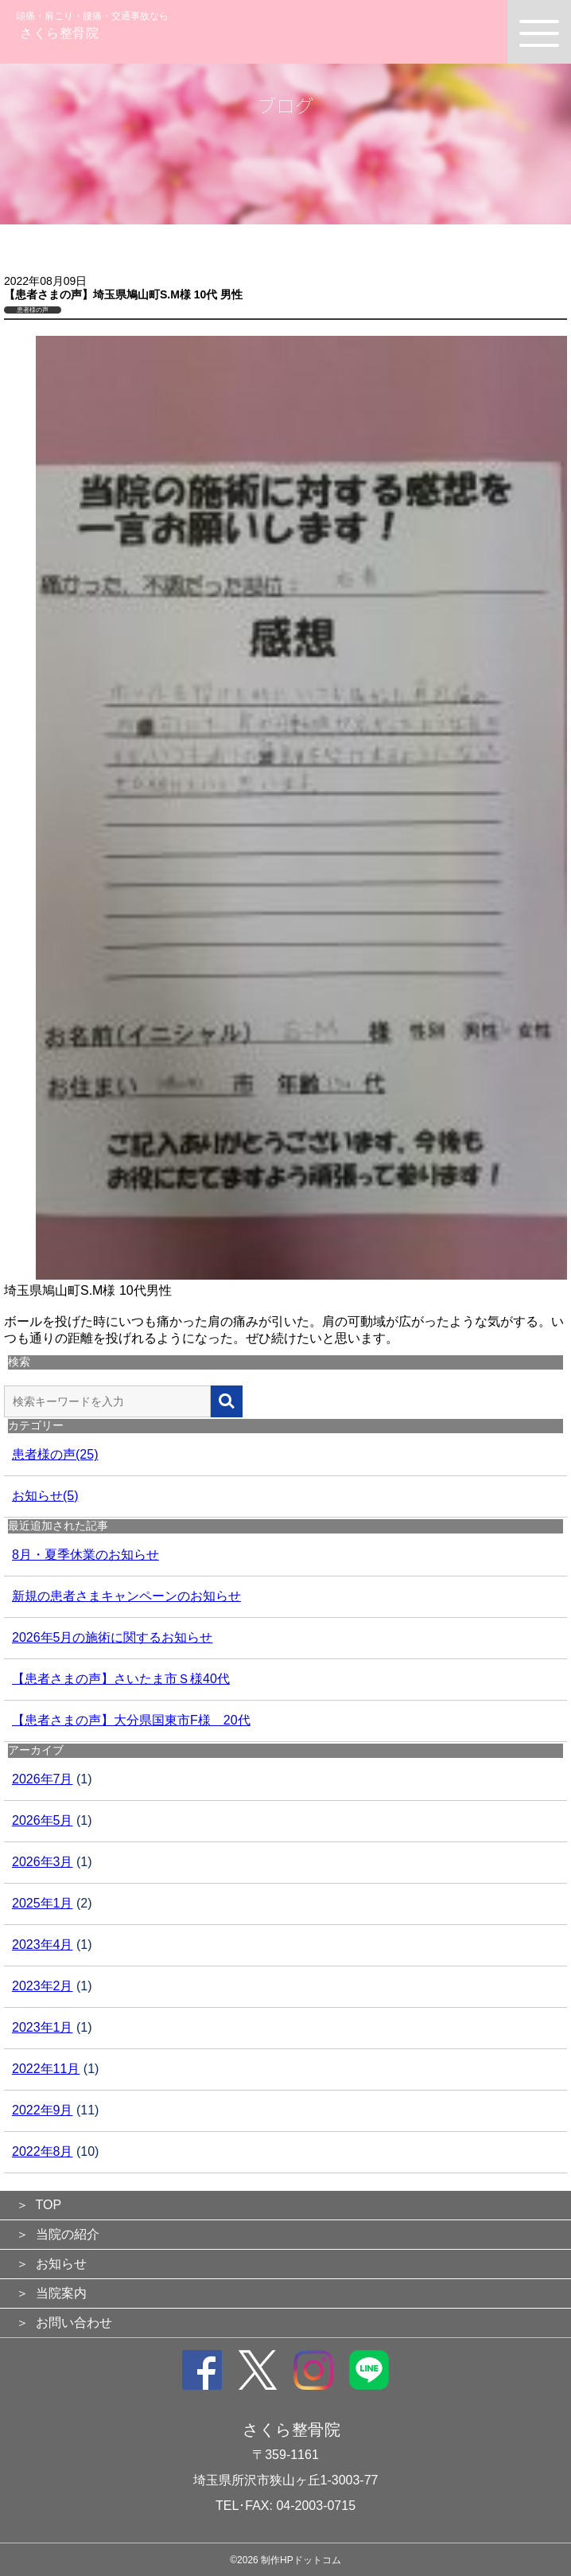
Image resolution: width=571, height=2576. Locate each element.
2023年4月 (42, 1944)
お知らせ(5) (45, 1495)
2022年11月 (46, 2068)
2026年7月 (42, 1779)
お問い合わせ (74, 2322)
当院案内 (61, 2293)
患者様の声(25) (55, 1454)
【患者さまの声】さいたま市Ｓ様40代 (121, 1679)
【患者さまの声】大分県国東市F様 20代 (131, 1720)
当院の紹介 (67, 2234)
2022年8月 (42, 2151)
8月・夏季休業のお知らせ (85, 1554)
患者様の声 (33, 310)
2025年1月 (42, 1903)
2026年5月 (42, 1820)
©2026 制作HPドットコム (285, 2560)
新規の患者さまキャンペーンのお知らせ (126, 1596)
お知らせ (61, 2263)
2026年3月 (42, 1862)
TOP (49, 2205)
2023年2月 (42, 1986)
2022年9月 (42, 2110)
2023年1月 (42, 2027)
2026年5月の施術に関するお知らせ (112, 1637)
